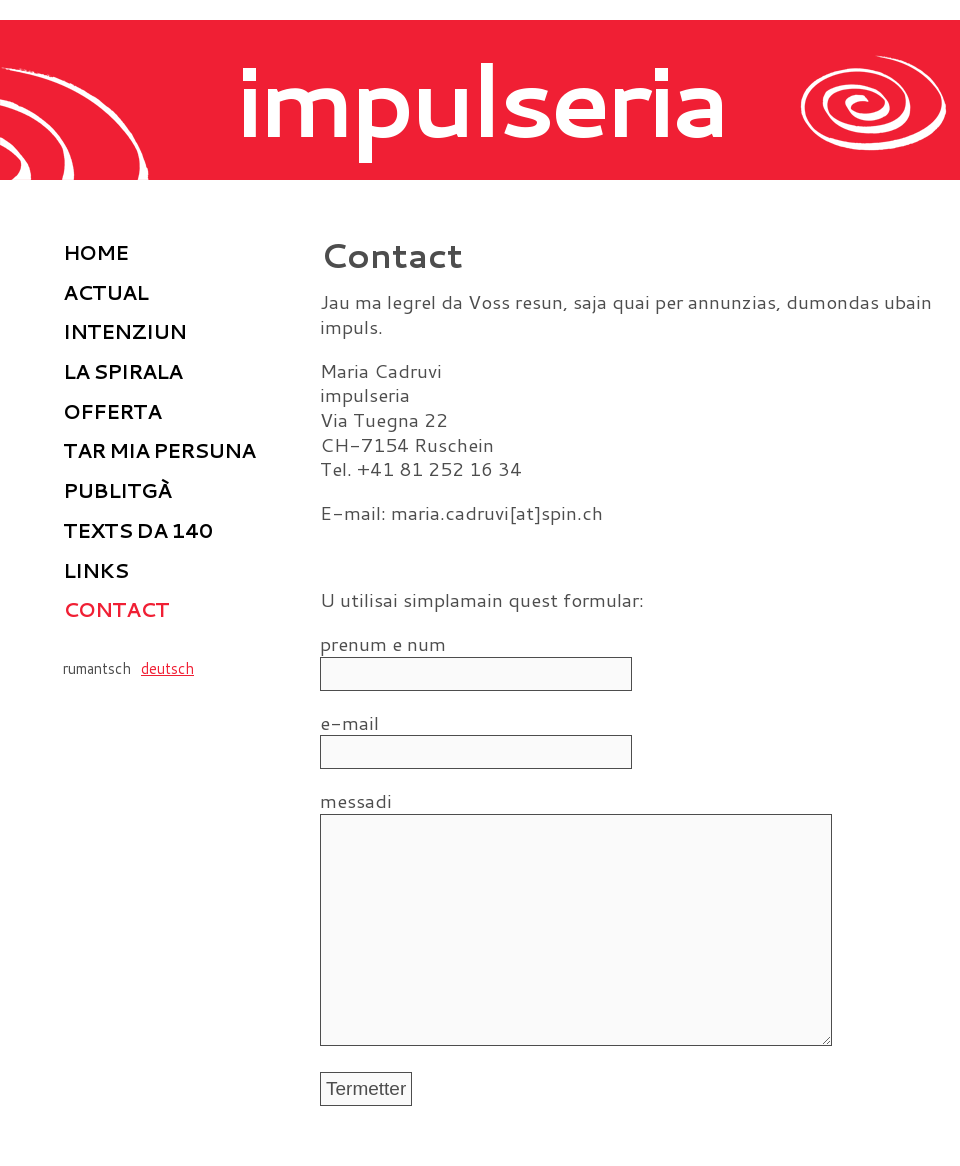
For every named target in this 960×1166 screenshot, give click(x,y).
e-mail (367, 723)
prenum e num (383, 644)
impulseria (480, 98)
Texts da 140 (137, 530)
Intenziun (124, 331)
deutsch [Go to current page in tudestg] (167, 668)
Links (95, 570)
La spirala (122, 371)
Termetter (366, 1128)
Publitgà (117, 490)
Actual (105, 292)
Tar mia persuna (159, 450)
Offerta (112, 411)
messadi (367, 801)
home (95, 252)
